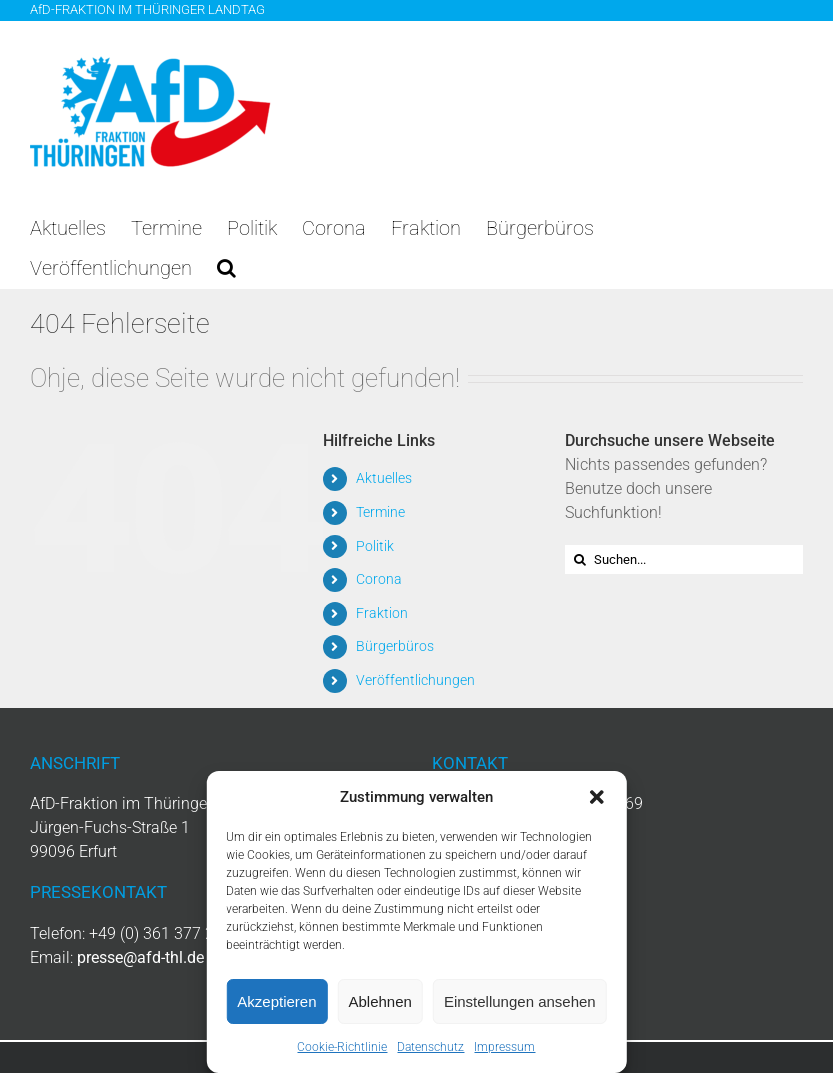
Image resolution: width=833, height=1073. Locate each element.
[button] (597, 797)
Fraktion (382, 613)
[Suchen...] (684, 559)
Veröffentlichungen (415, 680)
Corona (379, 579)
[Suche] (579, 559)
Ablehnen (380, 1001)
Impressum (504, 1047)
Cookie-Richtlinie (342, 1047)
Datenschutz (430, 1047)
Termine (380, 512)
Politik (375, 546)
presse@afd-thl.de (140, 957)
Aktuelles (384, 478)
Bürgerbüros (395, 646)
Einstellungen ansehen (520, 1001)
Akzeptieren (276, 1001)
